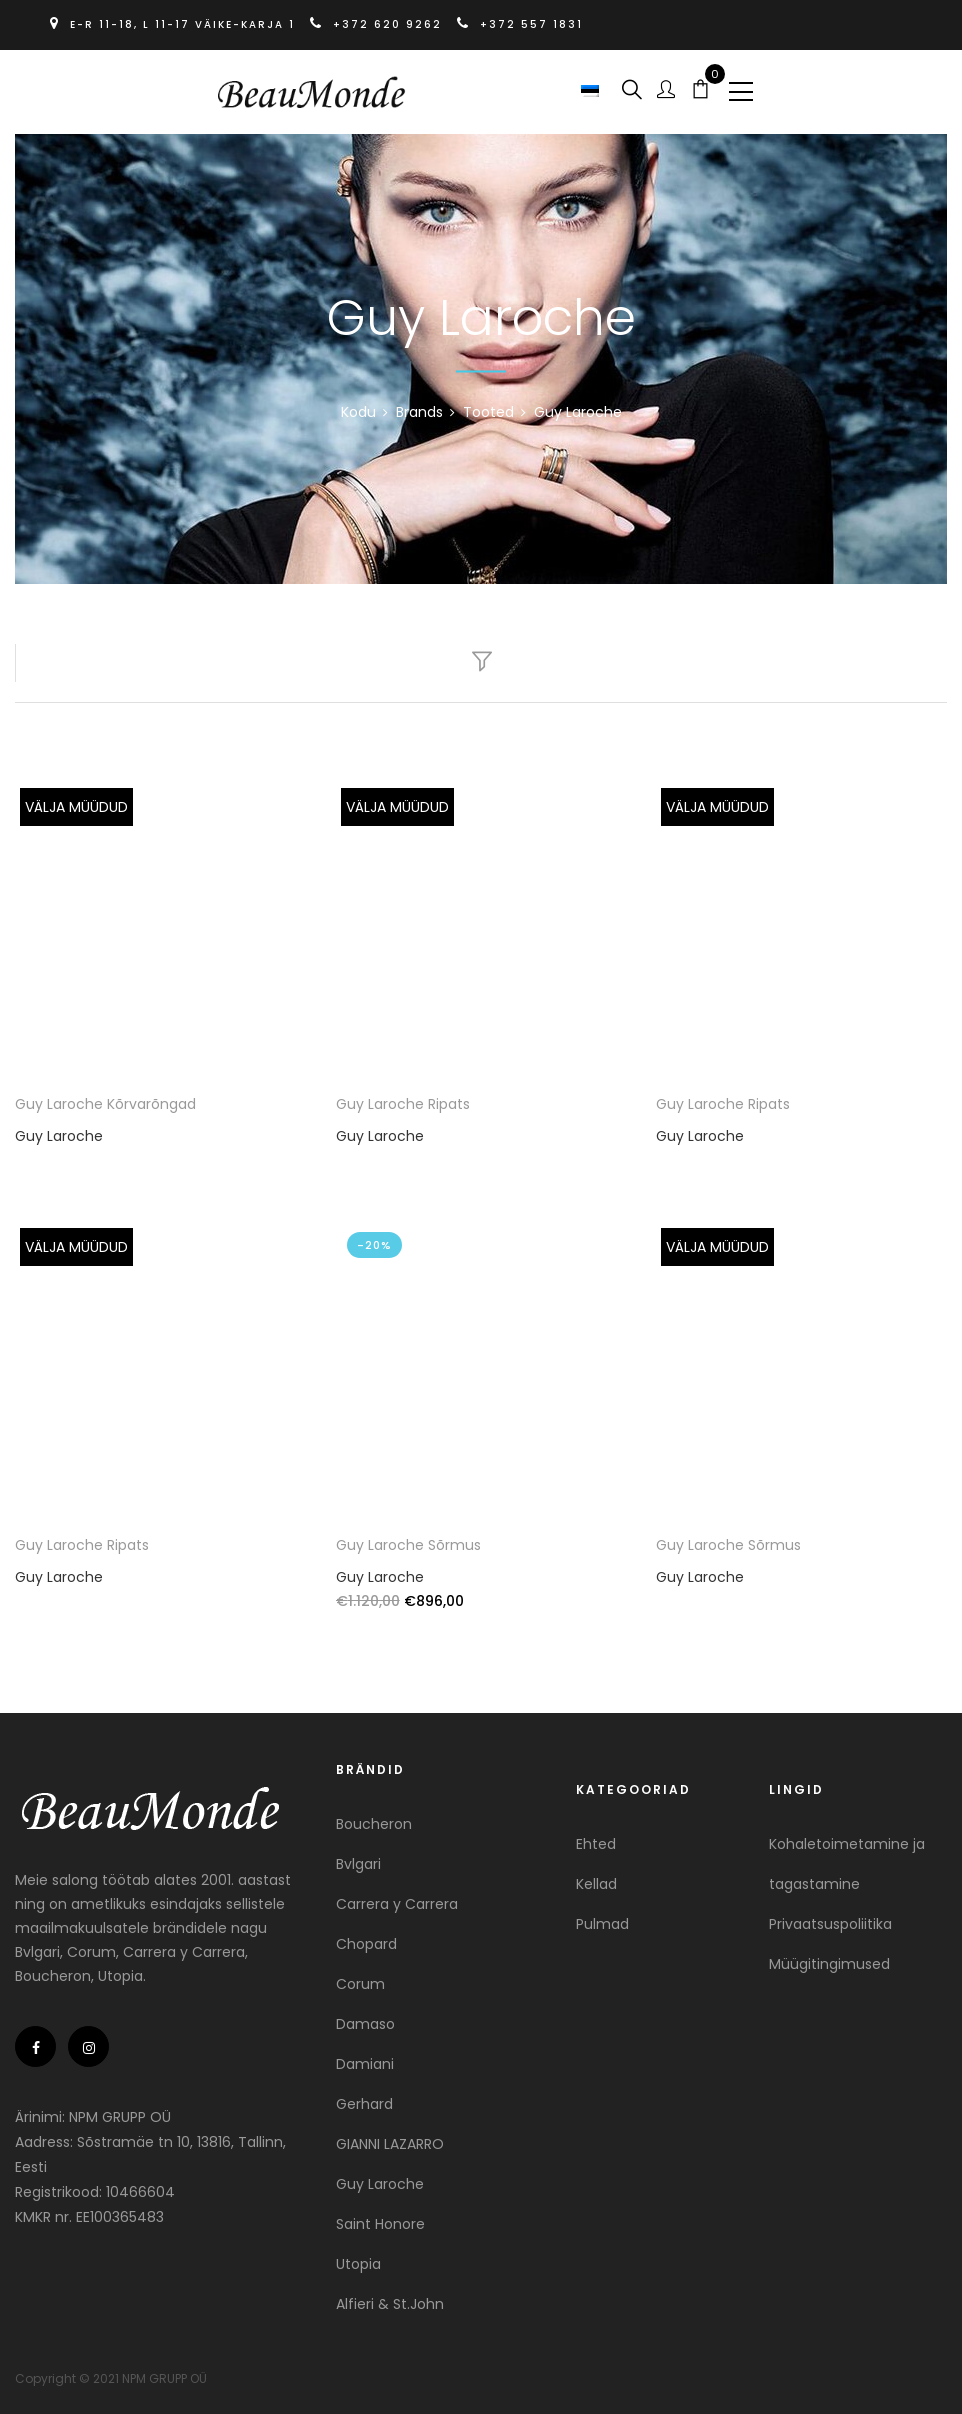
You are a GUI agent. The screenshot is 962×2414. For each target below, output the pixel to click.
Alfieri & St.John (390, 2299)
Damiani (365, 2059)
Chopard (366, 1939)
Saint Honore (380, 2219)
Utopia (358, 2259)
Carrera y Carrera (397, 1899)
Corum (360, 1979)
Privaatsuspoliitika (830, 1919)
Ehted (596, 1839)
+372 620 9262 (378, 24)
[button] (592, 90)
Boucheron (374, 1819)
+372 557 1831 (520, 24)
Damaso (365, 2019)
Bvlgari (358, 1859)
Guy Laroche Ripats (403, 1104)
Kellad (596, 1879)
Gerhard (364, 2099)
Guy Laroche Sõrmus (408, 1540)
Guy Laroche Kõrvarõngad (105, 1104)
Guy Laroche (59, 1136)
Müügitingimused (829, 1959)
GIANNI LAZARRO (390, 2139)
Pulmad (602, 1919)
